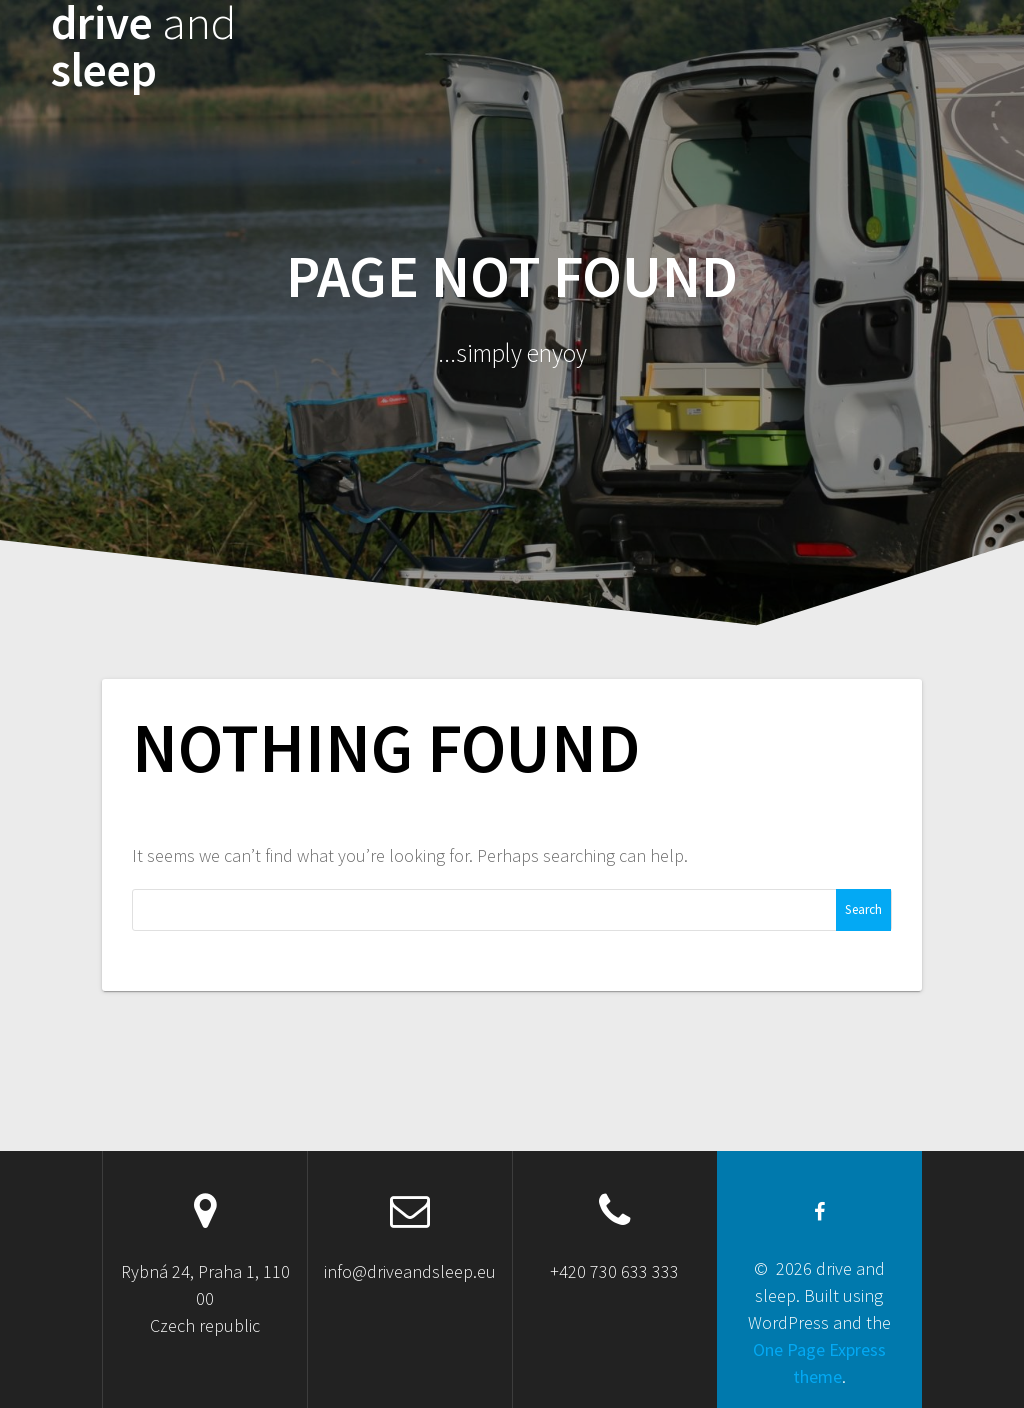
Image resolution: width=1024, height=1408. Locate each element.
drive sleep (143, 47)
